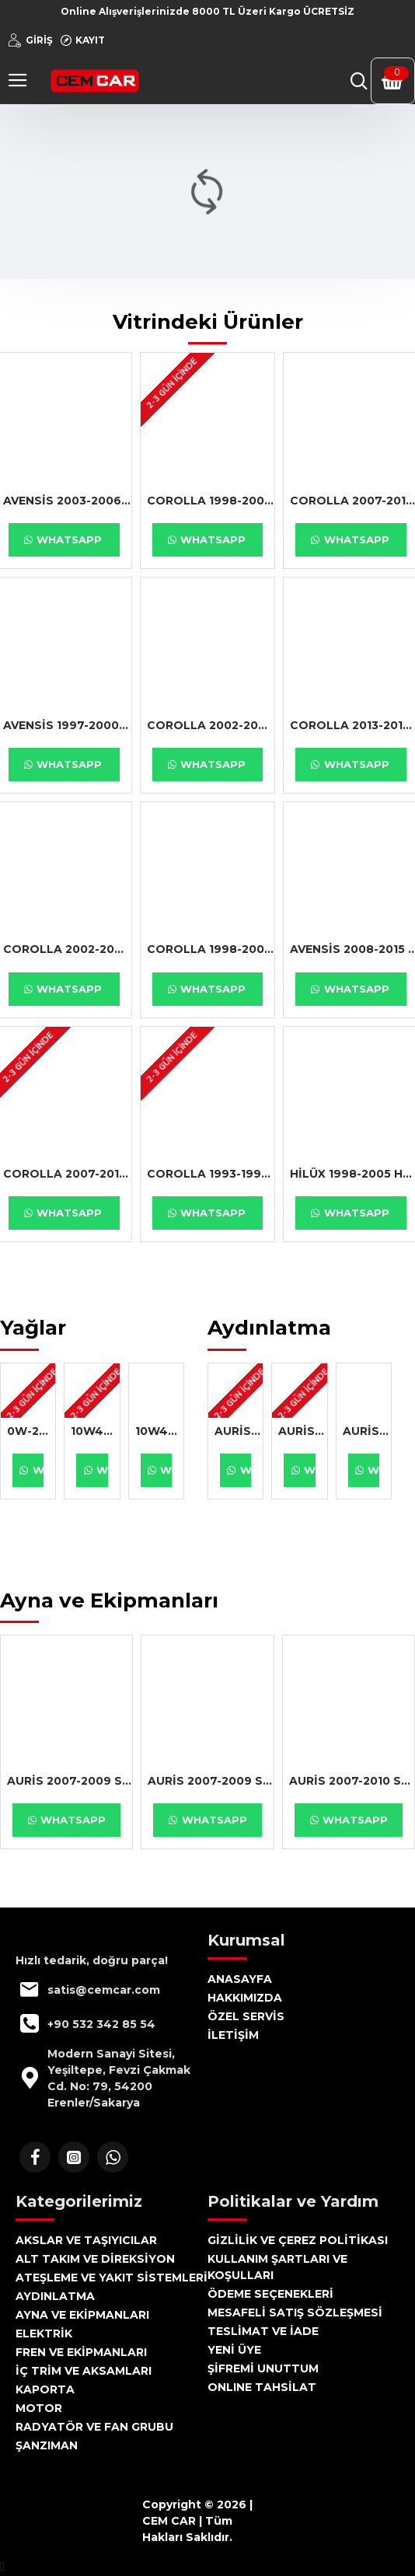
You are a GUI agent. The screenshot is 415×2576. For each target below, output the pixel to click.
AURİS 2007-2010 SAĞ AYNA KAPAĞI (351, 1781)
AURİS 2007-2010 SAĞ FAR (367, 1431)
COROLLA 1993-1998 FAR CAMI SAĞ (211, 1174)
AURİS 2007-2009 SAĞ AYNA (69, 1781)
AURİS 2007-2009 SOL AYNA (210, 1781)
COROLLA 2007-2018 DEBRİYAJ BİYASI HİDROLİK (67, 1174)
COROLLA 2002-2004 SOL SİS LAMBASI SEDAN (211, 725)
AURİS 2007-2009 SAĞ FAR (238, 1431)
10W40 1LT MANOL (95, 1431)
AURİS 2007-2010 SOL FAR (302, 1431)
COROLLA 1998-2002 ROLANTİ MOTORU (211, 949)
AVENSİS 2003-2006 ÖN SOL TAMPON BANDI (67, 501)
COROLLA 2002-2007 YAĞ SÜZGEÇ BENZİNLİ (67, 949)
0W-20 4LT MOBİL (31, 1431)
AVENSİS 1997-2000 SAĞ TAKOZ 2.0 (67, 725)
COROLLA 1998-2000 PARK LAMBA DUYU (211, 501)
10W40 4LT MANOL (159, 1431)
